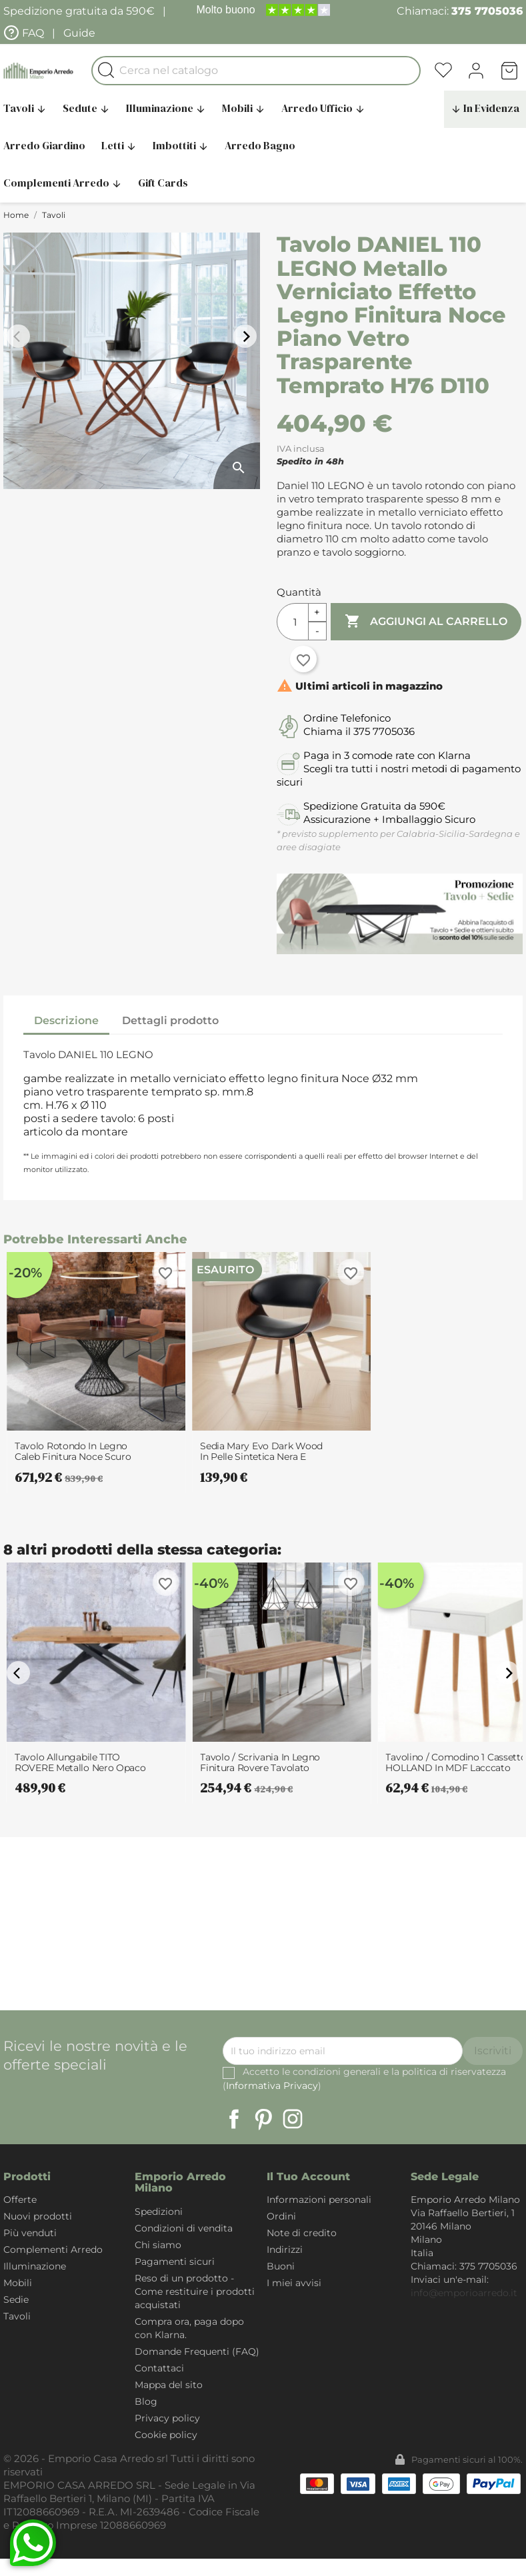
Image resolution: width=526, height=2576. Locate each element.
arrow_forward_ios (246, 336)
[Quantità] (293, 621)
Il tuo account (308, 2176)
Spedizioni (159, 2212)
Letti (119, 145)
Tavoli (17, 2316)
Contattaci (159, 2368)
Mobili (243, 108)
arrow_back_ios (20, 336)
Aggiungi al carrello (426, 621)
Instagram (292, 2119)
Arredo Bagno (260, 145)
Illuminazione (166, 108)
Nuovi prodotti (37, 2216)
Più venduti (30, 2233)
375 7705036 (487, 11)
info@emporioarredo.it (464, 2293)
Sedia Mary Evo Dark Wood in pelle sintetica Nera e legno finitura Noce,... (261, 1451)
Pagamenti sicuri (175, 2261)
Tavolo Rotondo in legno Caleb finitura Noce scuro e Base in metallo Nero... (73, 1451)
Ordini (281, 2216)
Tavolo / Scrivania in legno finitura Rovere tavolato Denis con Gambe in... (260, 1762)
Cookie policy (166, 2435)
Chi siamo (158, 2245)
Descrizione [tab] (66, 1020)
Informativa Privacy (272, 2086)
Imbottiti (181, 145)
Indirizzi (285, 2249)
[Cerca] (256, 70)
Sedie (16, 2299)
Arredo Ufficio (323, 108)
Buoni (281, 2266)
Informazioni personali (319, 2200)
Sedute (86, 108)
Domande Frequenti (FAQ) (197, 2351)
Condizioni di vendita (184, 2228)
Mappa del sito (169, 2385)
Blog (146, 2401)
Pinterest (263, 2119)
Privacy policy (167, 2418)
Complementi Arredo (53, 2249)
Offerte (20, 2200)
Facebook (234, 2119)
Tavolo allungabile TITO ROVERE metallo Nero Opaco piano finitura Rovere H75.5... (80, 1762)
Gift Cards (163, 182)
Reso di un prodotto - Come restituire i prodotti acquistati (195, 2291)
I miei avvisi (294, 2283)
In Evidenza (485, 108)
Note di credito (302, 2233)
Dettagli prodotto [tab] (170, 1020)
